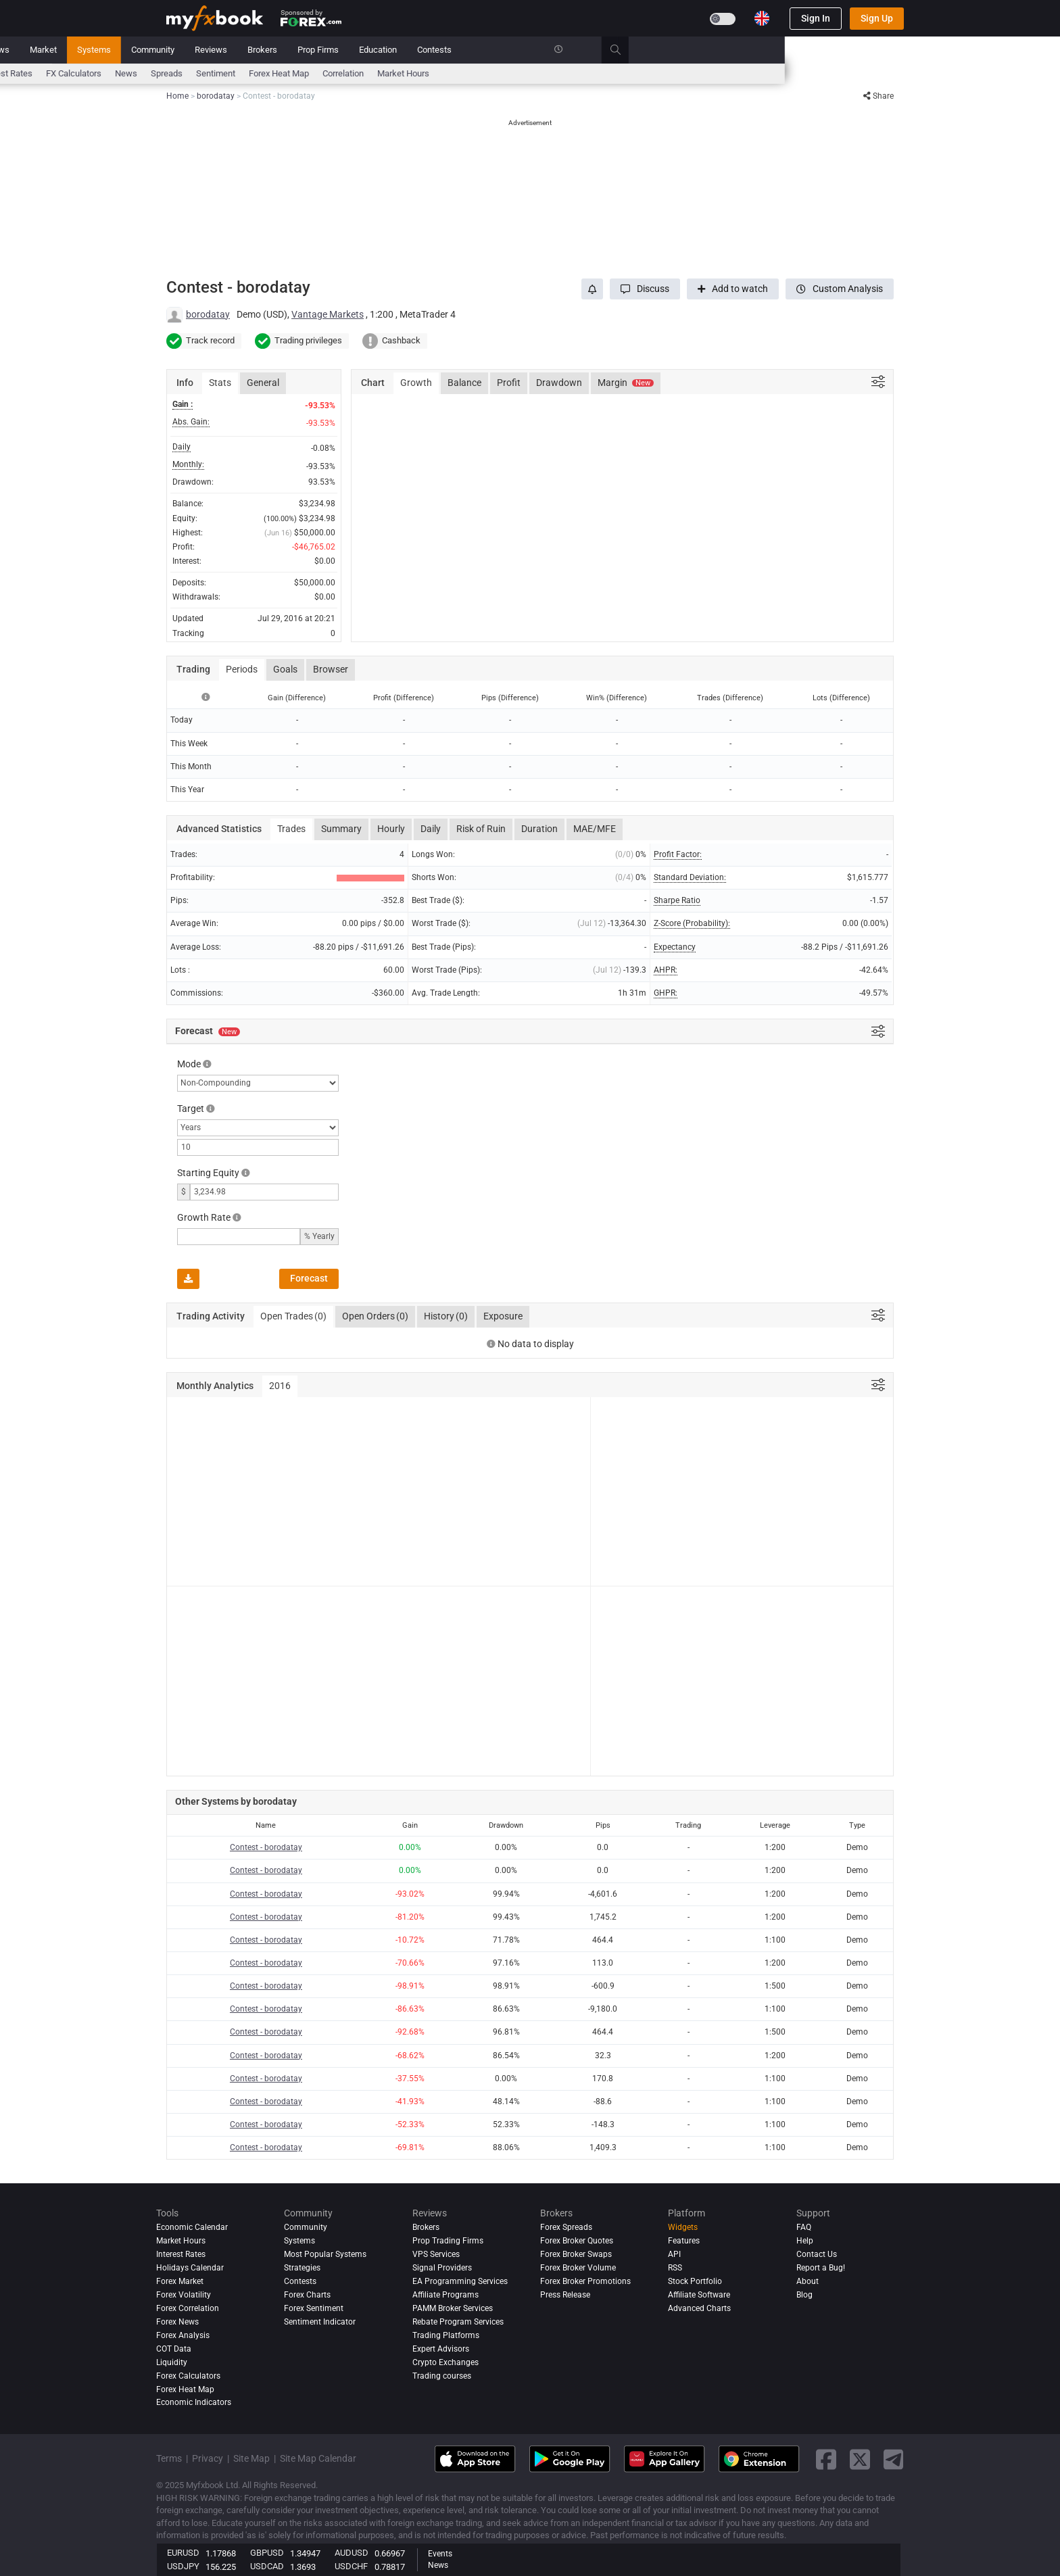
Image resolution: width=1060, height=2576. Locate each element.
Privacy (207, 2458)
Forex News (177, 2322)
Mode (189, 1064)
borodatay (208, 314)
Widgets (683, 2227)
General (263, 382)
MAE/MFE (594, 828)
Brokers (537, 50)
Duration (539, 828)
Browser (330, 669)
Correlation (618, 73)
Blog (804, 2295)
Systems (369, 50)
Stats (220, 382)
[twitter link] (860, 2459)
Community (428, 50)
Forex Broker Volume (578, 2268)
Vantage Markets (327, 314)
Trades (291, 828)
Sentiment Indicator (320, 2322)
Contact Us (816, 2254)
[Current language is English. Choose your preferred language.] (761, 18)
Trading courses (441, 2376)
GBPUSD (267, 2553)
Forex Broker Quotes (576, 2240)
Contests (709, 50)
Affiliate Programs (445, 2295)
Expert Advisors (440, 2349)
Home (177, 50)
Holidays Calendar (190, 2268)
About (807, 2281)
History (446, 1316)
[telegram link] (894, 2459)
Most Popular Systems (325, 2254)
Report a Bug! (820, 2268)
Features (684, 2240)
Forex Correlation (187, 2308)
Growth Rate (204, 1217)
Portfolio (226, 50)
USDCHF (351, 2566)
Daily (430, 828)
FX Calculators (349, 73)
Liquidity (171, 2362)
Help (804, 2240)
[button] (645, 288)
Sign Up (877, 18)
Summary (341, 828)
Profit (509, 382)
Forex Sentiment (313, 2308)
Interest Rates (281, 73)
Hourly (391, 828)
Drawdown (559, 382)
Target (190, 1108)
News (273, 50)
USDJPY (183, 2566)
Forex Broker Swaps (576, 2254)
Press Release (565, 2295)
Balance (464, 382)
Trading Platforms (445, 2335)
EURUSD (183, 2553)
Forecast (309, 1278)
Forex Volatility (183, 2295)
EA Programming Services (460, 2281)
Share (878, 96)
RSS (675, 2268)
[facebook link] (826, 2459)
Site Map (251, 2458)
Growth (416, 382)
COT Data (173, 2349)
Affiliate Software (699, 2295)
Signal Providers (442, 2268)
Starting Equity (208, 1172)
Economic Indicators (193, 2402)
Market (318, 50)
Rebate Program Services (458, 2322)
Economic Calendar (203, 73)
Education (653, 50)
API (674, 2254)
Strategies (302, 2268)
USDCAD (267, 2566)
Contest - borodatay (266, 1847)
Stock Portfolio (695, 2281)
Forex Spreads (566, 2227)
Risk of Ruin (481, 828)
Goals (285, 669)
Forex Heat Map (554, 73)
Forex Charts (307, 2295)
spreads (442, 73)
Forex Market (179, 2281)
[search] (898, 50)
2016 (280, 1385)
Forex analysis (183, 2335)
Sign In (815, 18)
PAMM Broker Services (452, 2308)
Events (440, 2553)
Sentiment (490, 73)
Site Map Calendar (318, 2458)
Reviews (486, 50)
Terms (169, 2458)
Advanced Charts (699, 2308)
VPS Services (436, 2254)
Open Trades (293, 1316)
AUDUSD (351, 2553)
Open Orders (375, 1316)
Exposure (503, 1316)
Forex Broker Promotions (585, 2281)
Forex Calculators (188, 2376)
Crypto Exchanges (445, 2362)
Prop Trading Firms (447, 2240)
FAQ (803, 2227)
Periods (242, 669)
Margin (626, 382)
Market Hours (678, 73)
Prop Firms (593, 50)
